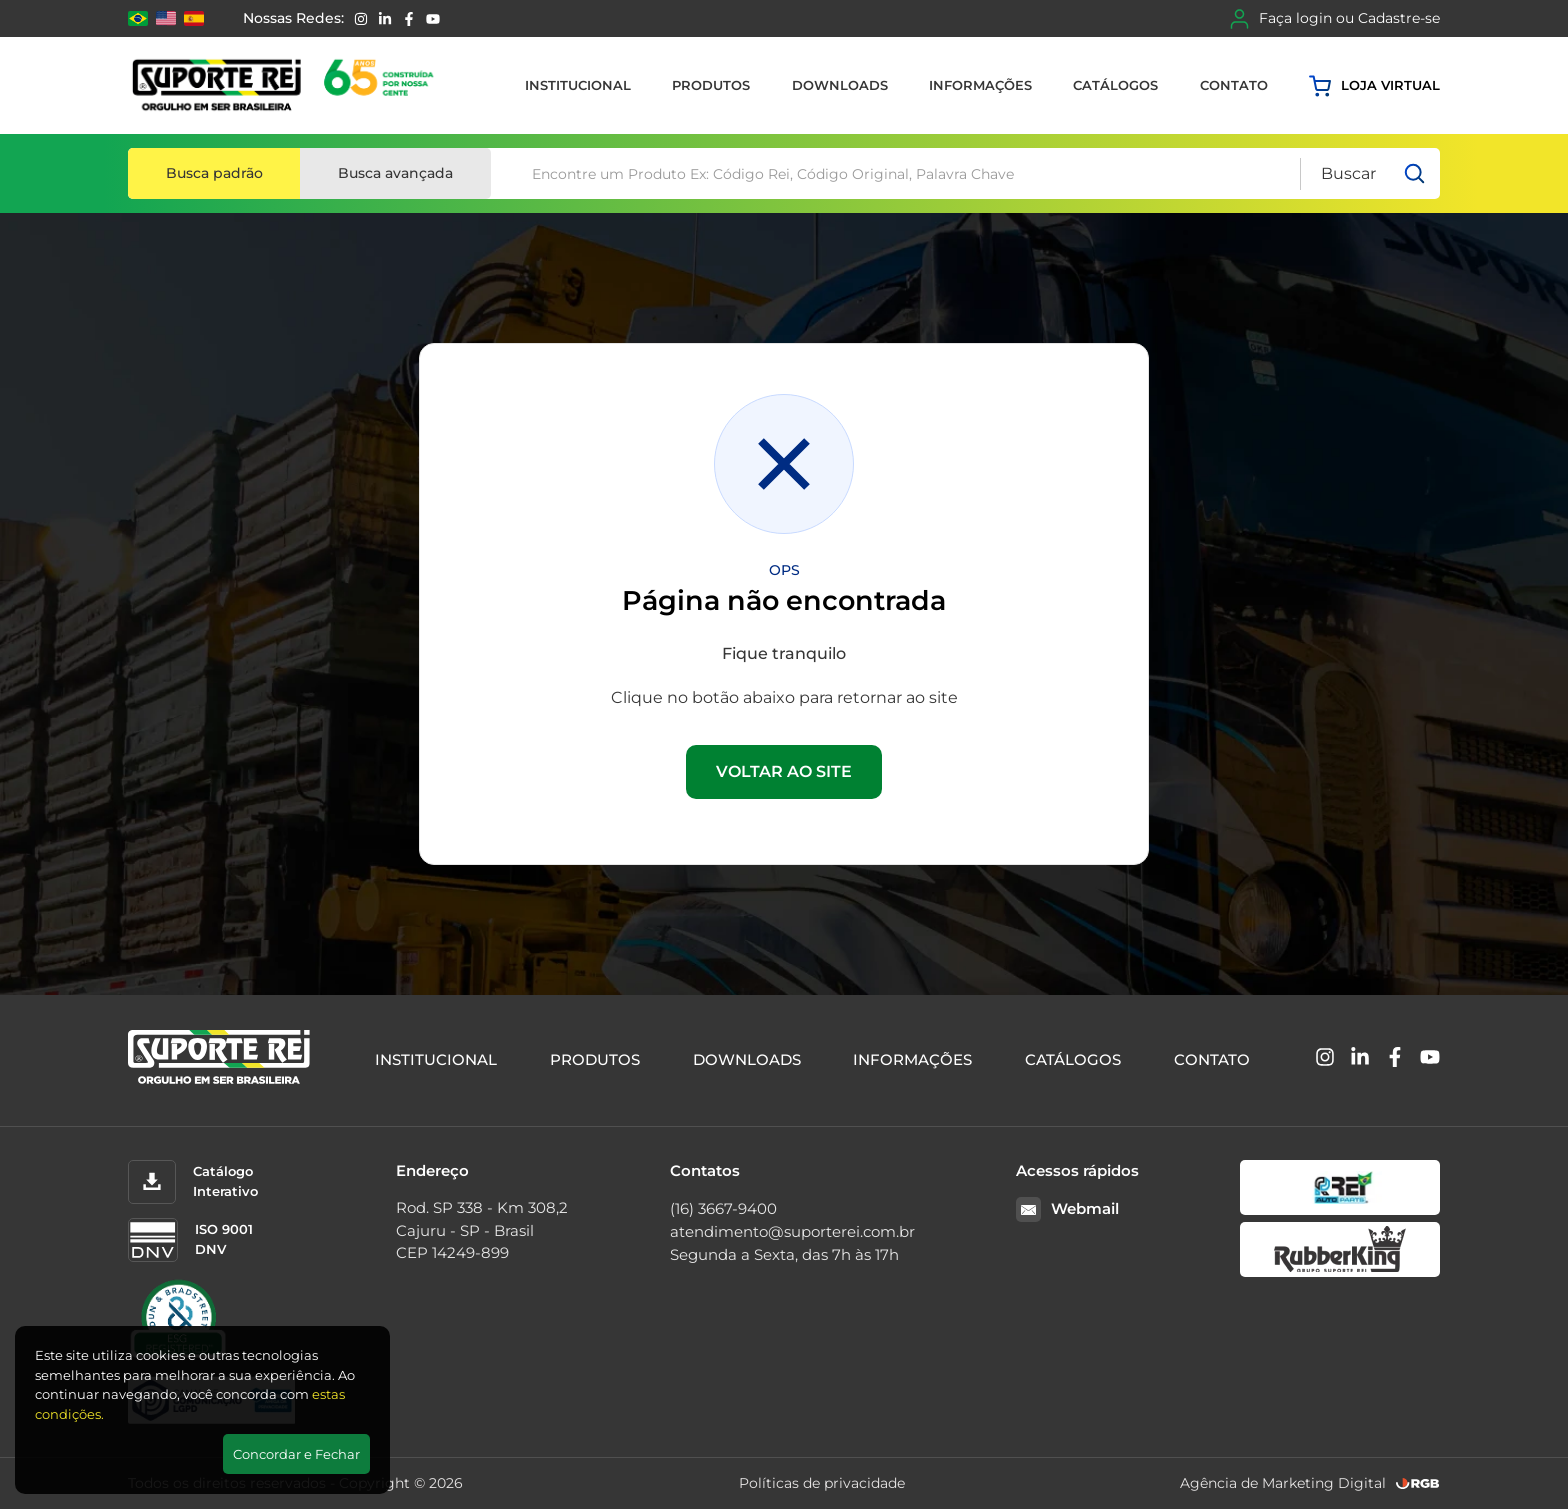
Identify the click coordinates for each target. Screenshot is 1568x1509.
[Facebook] (409, 19)
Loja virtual (1374, 86)
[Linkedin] (385, 19)
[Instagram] (361, 19)
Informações (980, 85)
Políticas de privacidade (822, 1483)
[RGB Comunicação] (1418, 1483)
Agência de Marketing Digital (1283, 1483)
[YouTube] (433, 19)
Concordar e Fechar (296, 1454)
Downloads (840, 85)
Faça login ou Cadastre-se (1335, 19)
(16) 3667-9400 (723, 1208)
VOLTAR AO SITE (784, 771)
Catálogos (1115, 85)
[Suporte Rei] (286, 85)
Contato (1234, 85)
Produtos (711, 85)
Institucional (578, 85)
